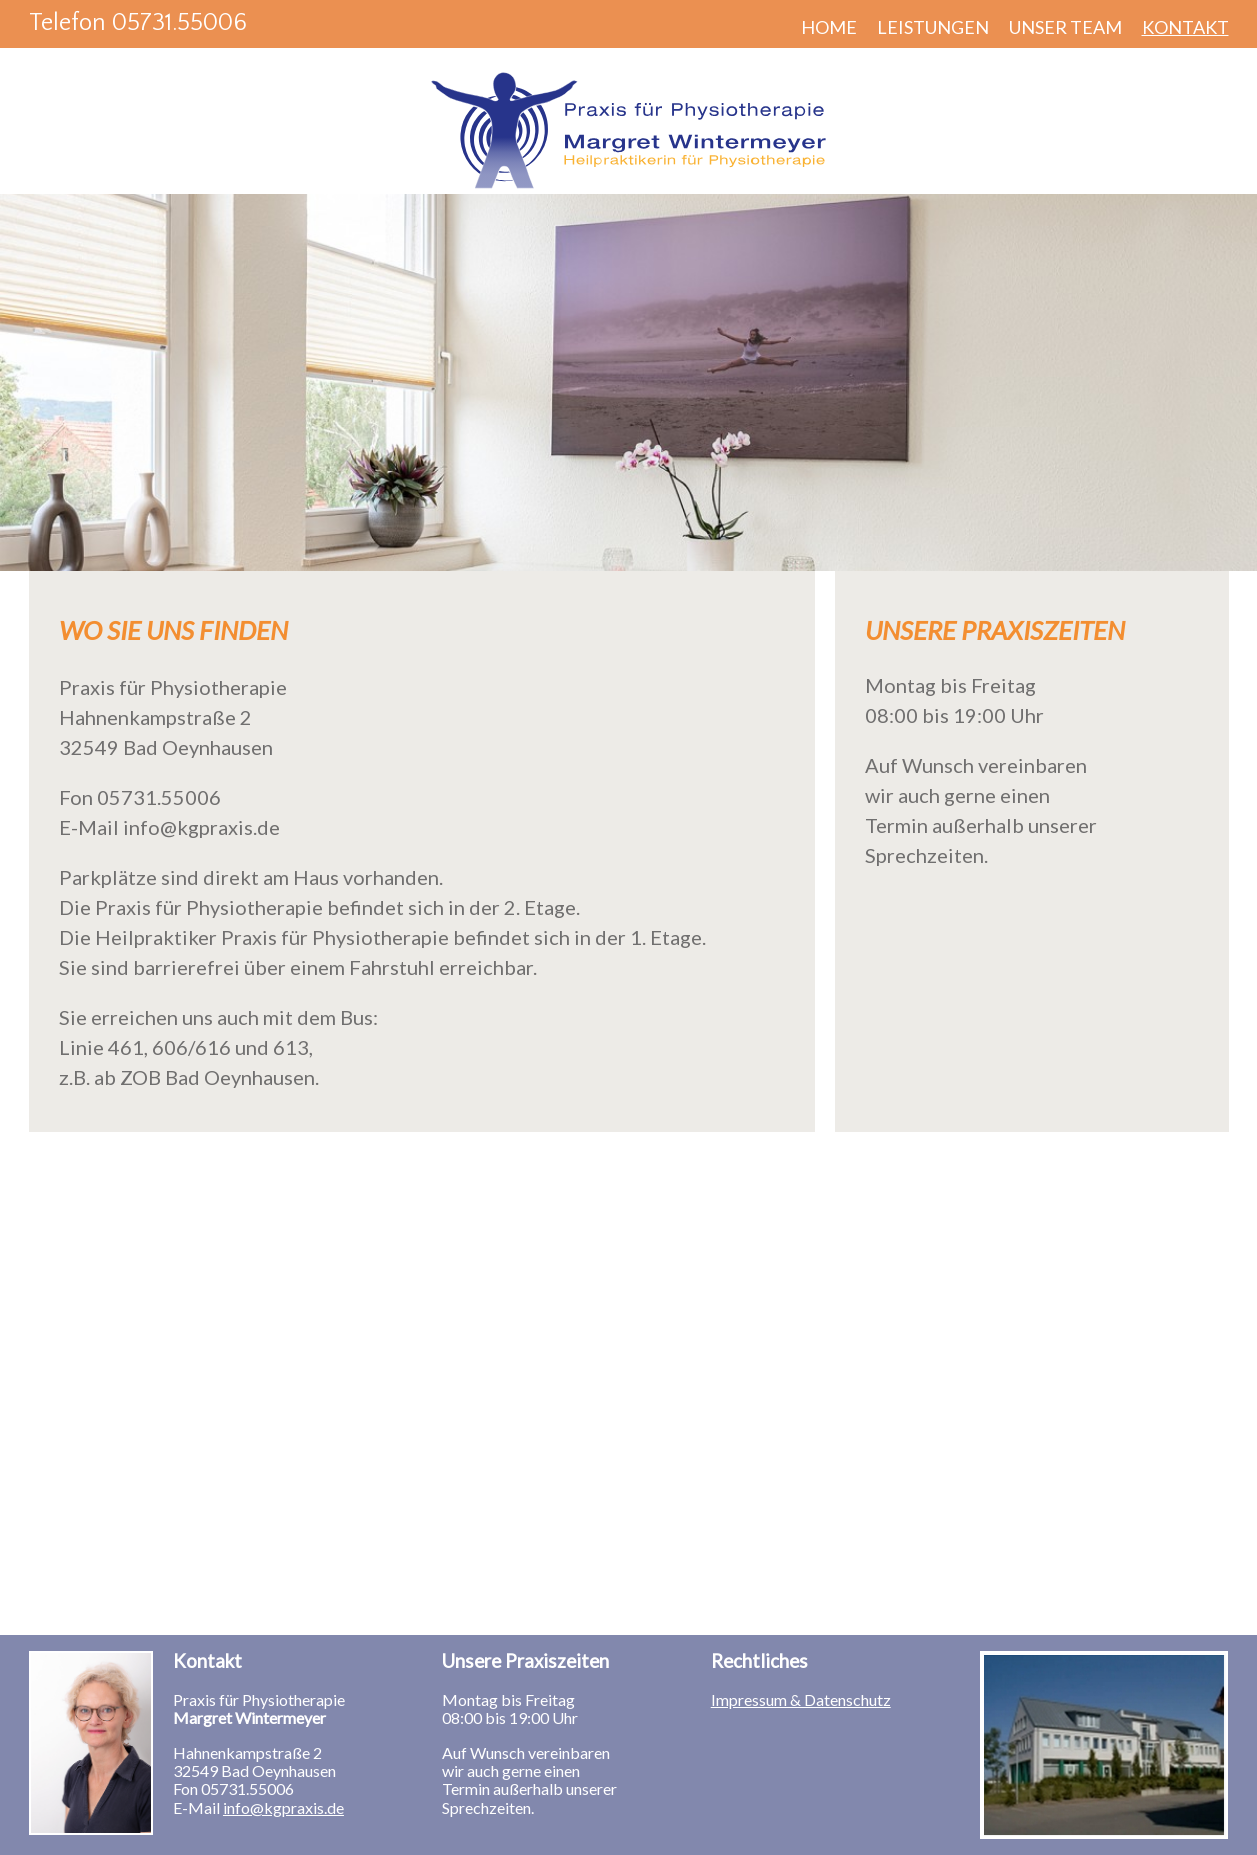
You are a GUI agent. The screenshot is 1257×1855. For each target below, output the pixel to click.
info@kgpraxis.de (283, 1807)
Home (829, 27)
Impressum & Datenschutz (801, 1699)
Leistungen (933, 27)
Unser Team (1065, 27)
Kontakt (1185, 27)
